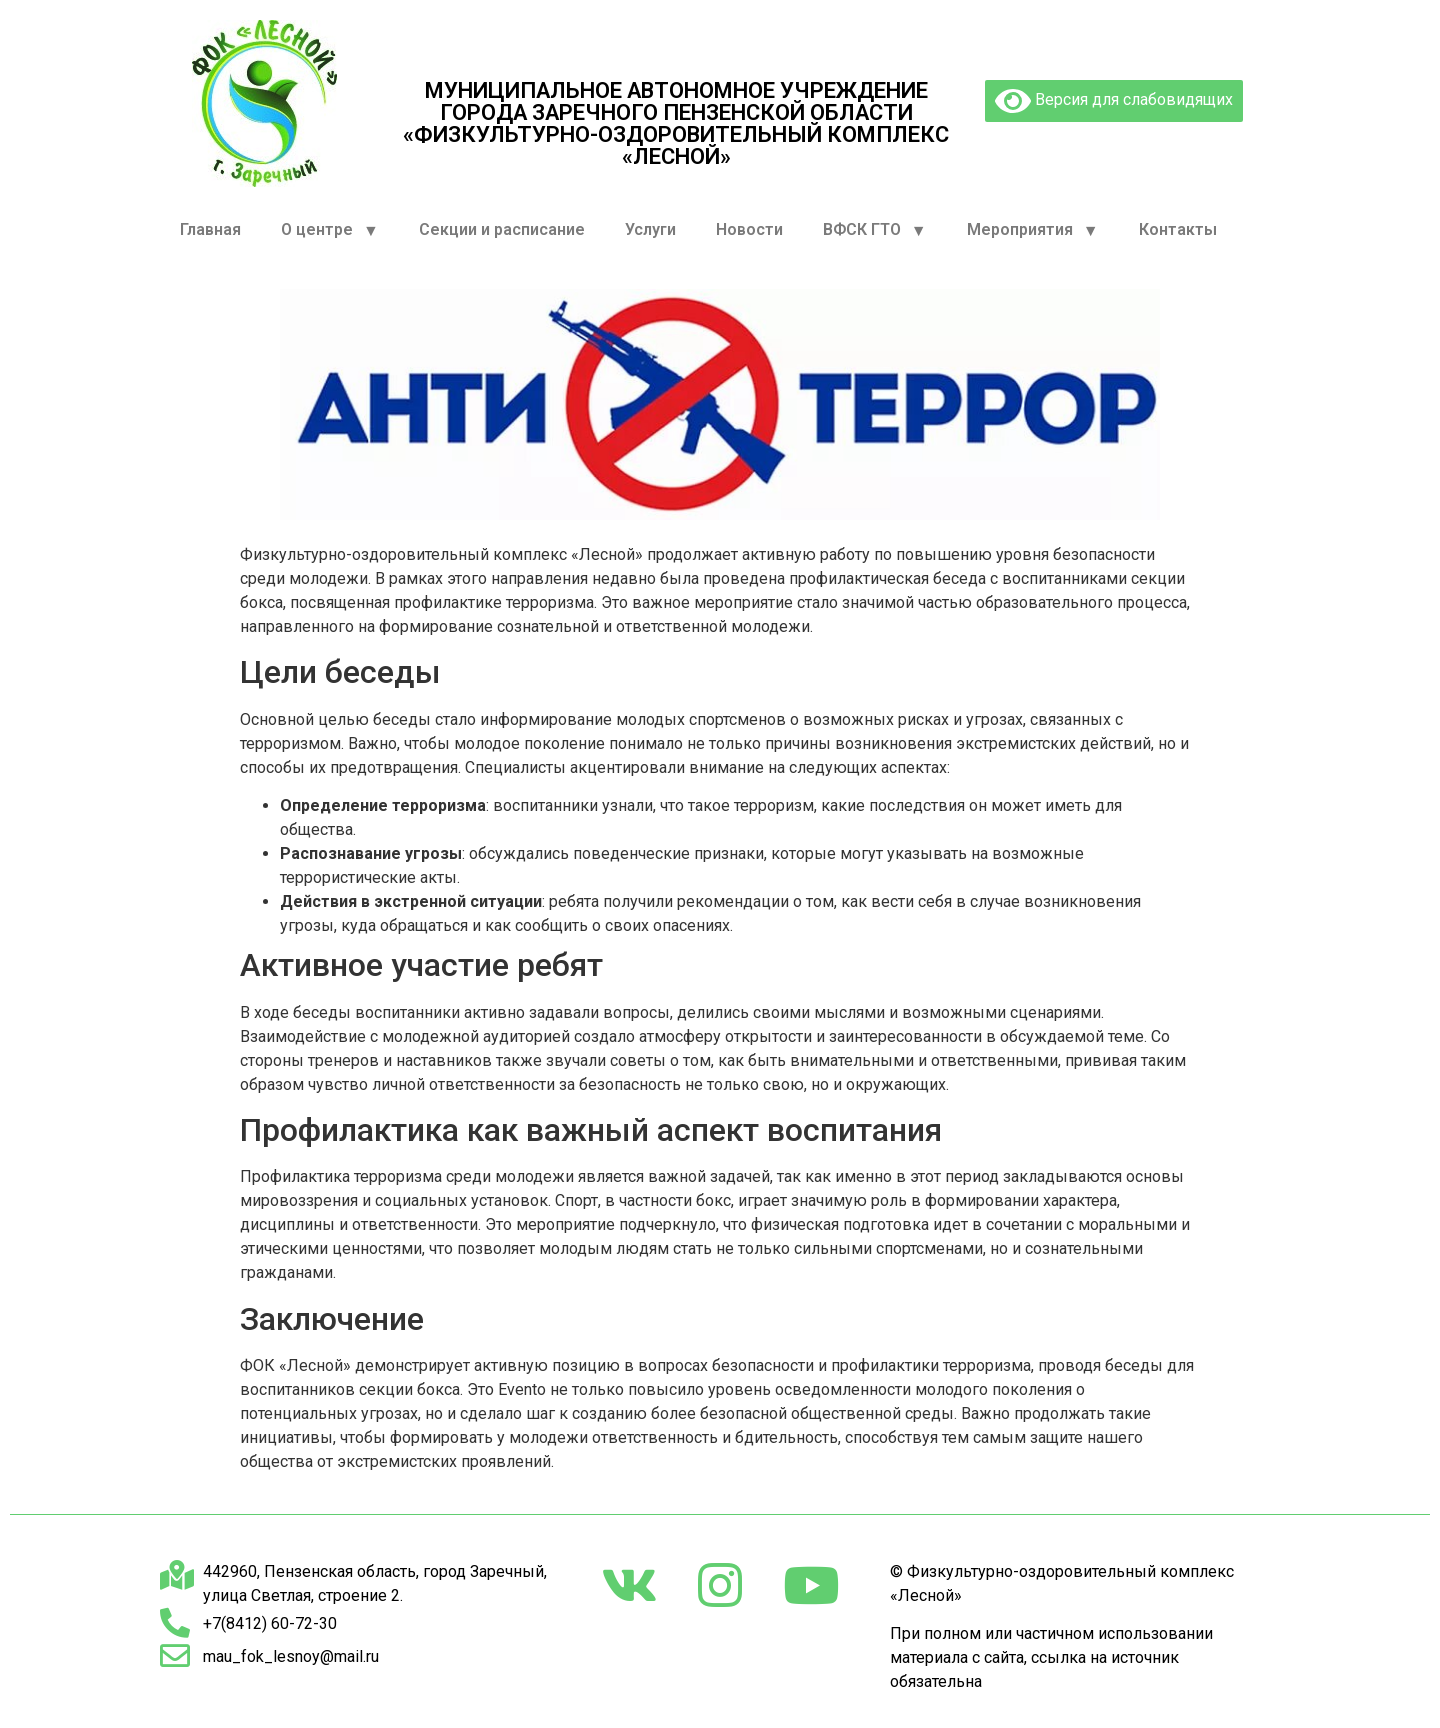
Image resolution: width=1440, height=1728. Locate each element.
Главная (210, 229)
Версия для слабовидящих (1114, 101)
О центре (330, 230)
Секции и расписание (502, 229)
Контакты (1178, 229)
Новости (749, 229)
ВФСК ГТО (875, 230)
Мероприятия (1033, 230)
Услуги (650, 229)
